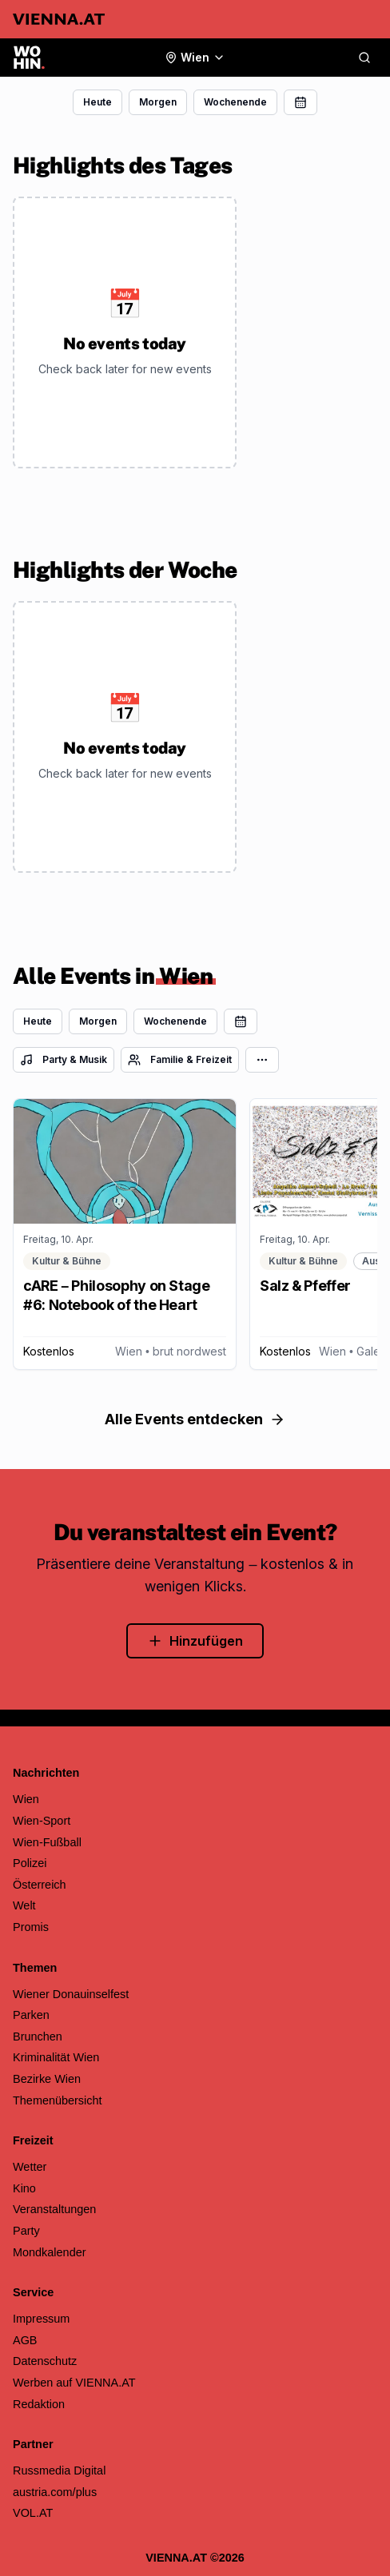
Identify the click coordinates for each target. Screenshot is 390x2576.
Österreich (39, 1884)
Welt (24, 1905)
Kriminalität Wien (56, 2057)
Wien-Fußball (47, 1842)
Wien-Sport (41, 1820)
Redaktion (39, 2404)
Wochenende (235, 102)
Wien (26, 1799)
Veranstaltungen (54, 2209)
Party (26, 2230)
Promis (31, 1927)
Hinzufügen (195, 1641)
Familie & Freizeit (180, 1059)
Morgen (158, 102)
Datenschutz (45, 2361)
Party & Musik (63, 1059)
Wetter (29, 2166)
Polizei (30, 1863)
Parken (31, 2015)
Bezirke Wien (47, 2078)
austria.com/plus (55, 2492)
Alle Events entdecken (195, 1419)
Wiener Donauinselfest (71, 1994)
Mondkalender (49, 2252)
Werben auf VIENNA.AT (74, 2382)
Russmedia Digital (59, 2470)
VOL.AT (33, 2512)
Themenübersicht (57, 2100)
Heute (97, 102)
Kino (24, 2188)
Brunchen (37, 2036)
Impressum (41, 2318)
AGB (25, 2340)
